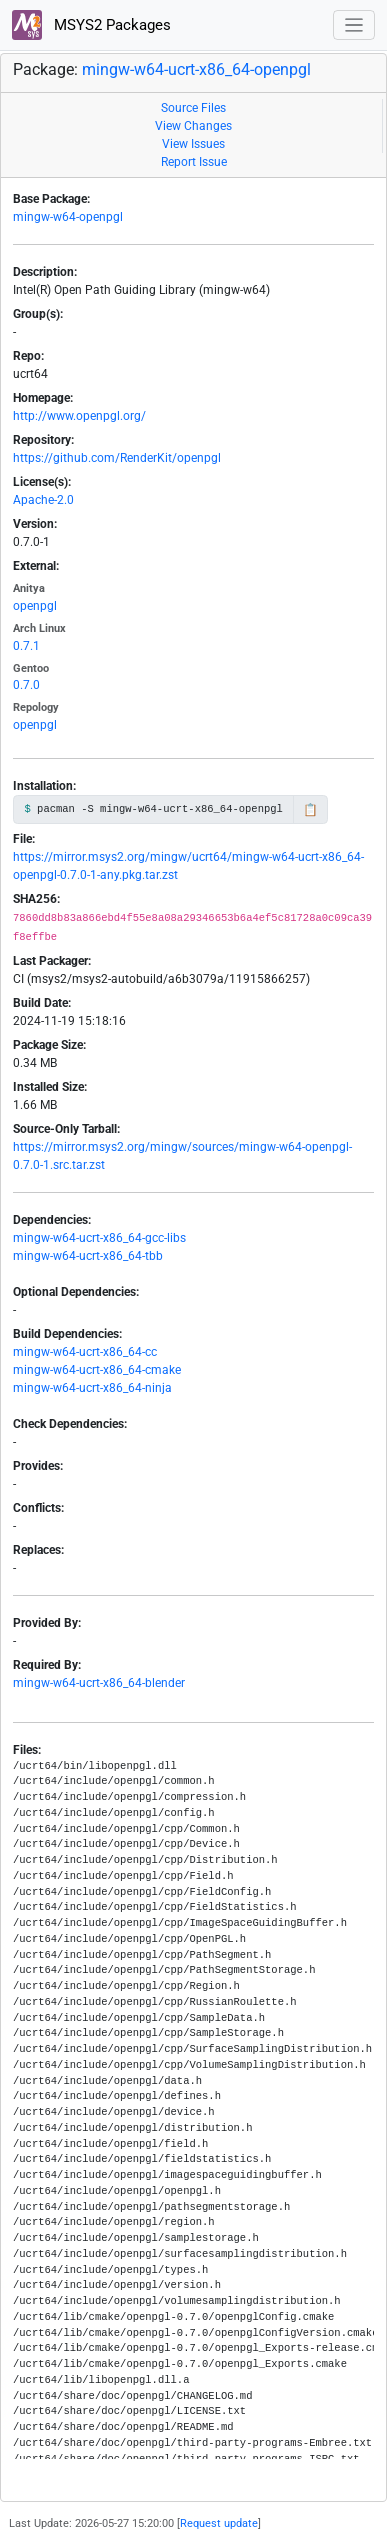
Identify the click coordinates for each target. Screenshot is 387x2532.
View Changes (193, 126)
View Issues (193, 144)
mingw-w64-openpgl (68, 217)
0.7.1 (26, 646)
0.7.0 (26, 685)
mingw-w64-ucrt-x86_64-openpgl (196, 69)
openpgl (35, 606)
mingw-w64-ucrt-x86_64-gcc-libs (99, 1238)
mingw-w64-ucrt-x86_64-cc (85, 1352)
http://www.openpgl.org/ (79, 416)
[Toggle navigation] (354, 25)
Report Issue (194, 162)
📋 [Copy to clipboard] (310, 810)
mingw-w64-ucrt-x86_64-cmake (97, 1370)
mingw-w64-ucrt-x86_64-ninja (92, 1388)
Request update (219, 2523)
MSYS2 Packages (91, 25)
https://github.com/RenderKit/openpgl (117, 458)
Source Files (193, 108)
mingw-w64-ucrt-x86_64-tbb (88, 1256)
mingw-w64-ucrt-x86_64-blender (99, 1683)
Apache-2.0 (43, 500)
